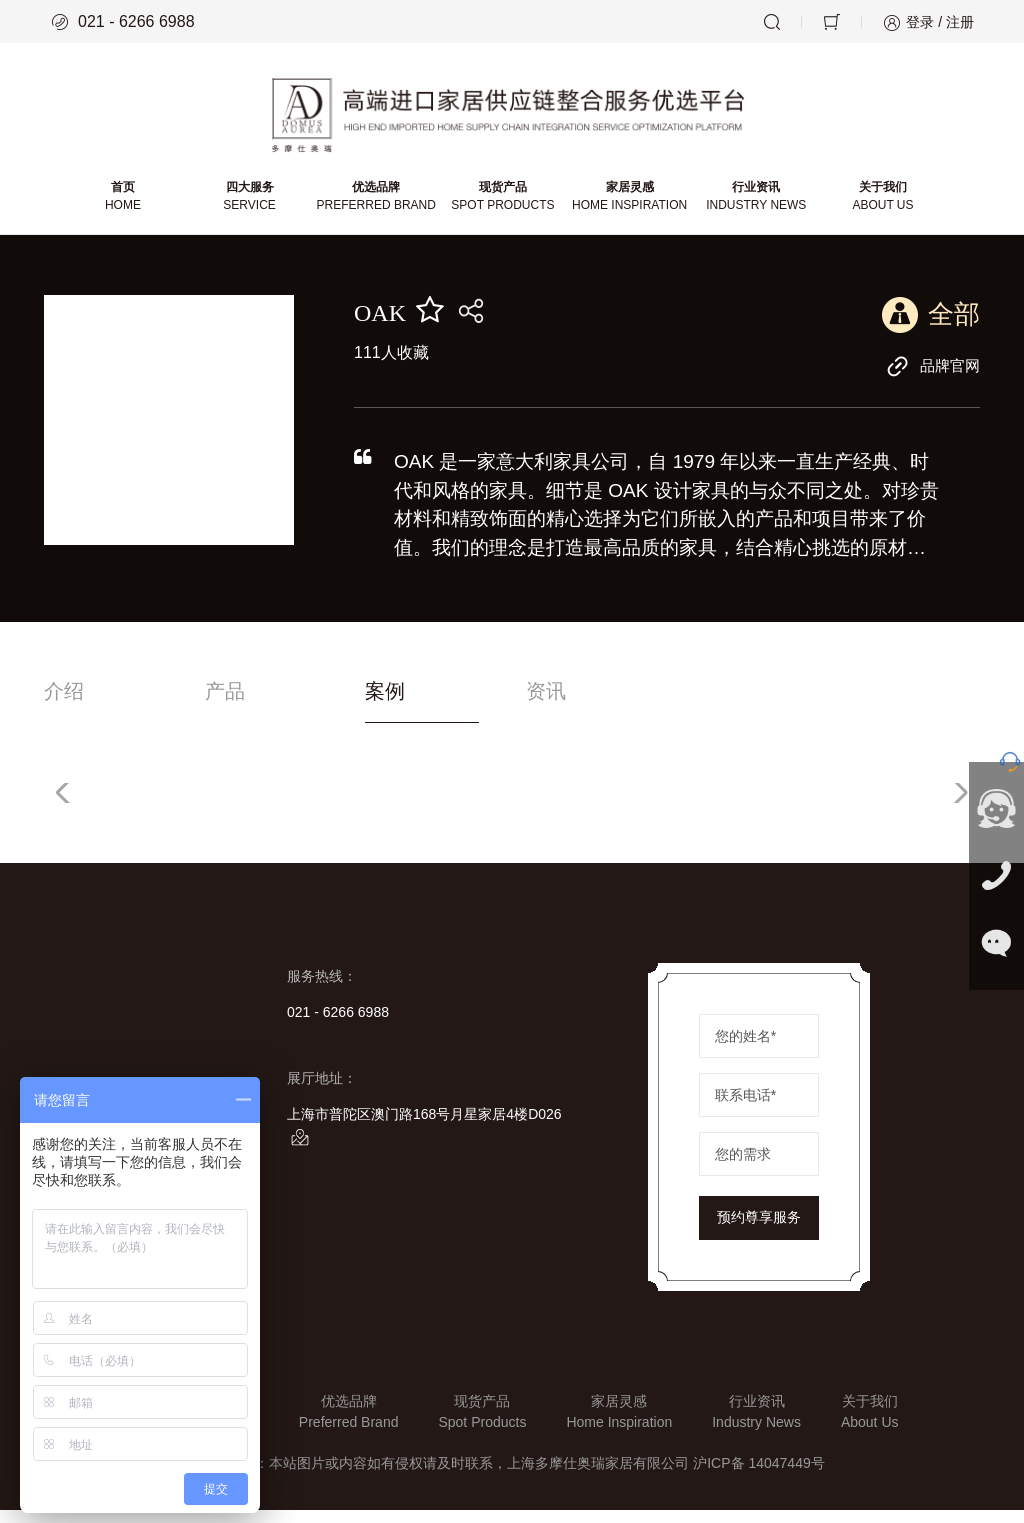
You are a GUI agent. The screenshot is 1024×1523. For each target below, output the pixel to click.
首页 (126, 207)
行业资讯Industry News (756, 1424)
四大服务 (251, 207)
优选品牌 (377, 207)
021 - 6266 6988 (122, 22)
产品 (264, 703)
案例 (463, 703)
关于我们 (879, 207)
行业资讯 (753, 207)
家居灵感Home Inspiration (619, 1424)
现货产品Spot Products (482, 1424)
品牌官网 (931, 376)
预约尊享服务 (759, 1231)
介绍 (66, 703)
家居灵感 (628, 207)
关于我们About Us (870, 1424)
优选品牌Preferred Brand (349, 1424)
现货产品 (502, 207)
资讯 (661, 703)
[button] (956, 806)
